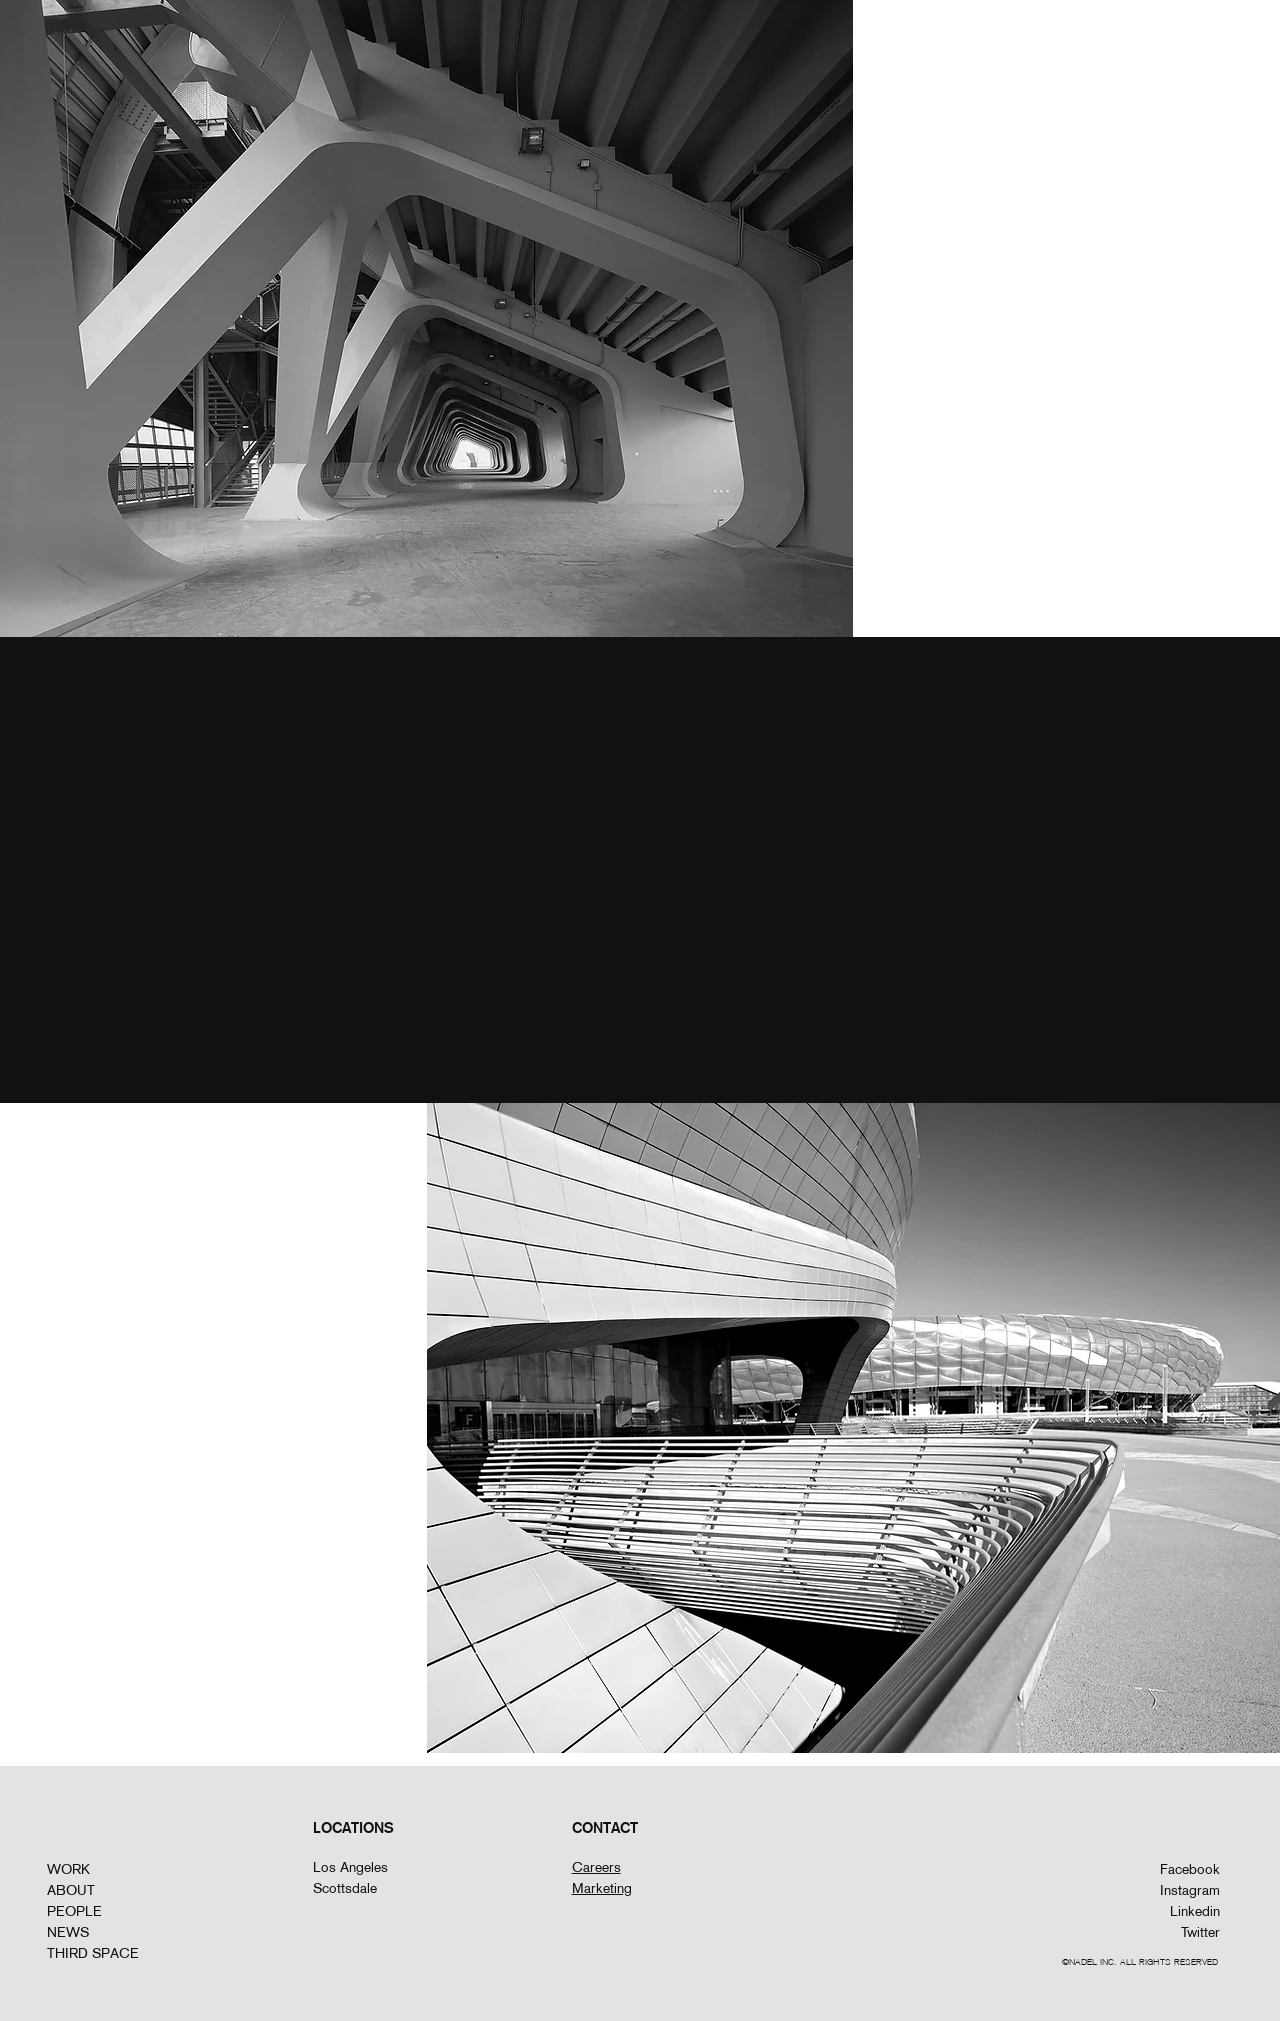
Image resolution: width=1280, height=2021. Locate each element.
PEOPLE (74, 1911)
